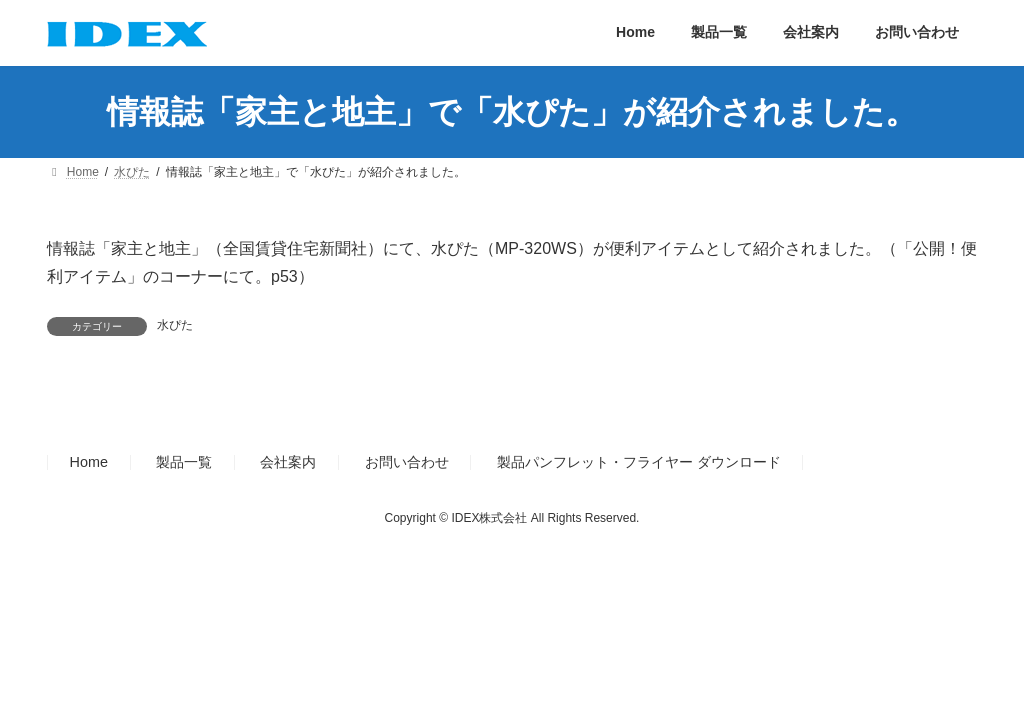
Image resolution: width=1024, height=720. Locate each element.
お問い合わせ (407, 462)
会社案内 (288, 462)
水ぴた (175, 325)
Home (89, 462)
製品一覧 (184, 462)
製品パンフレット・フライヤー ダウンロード (639, 462)
